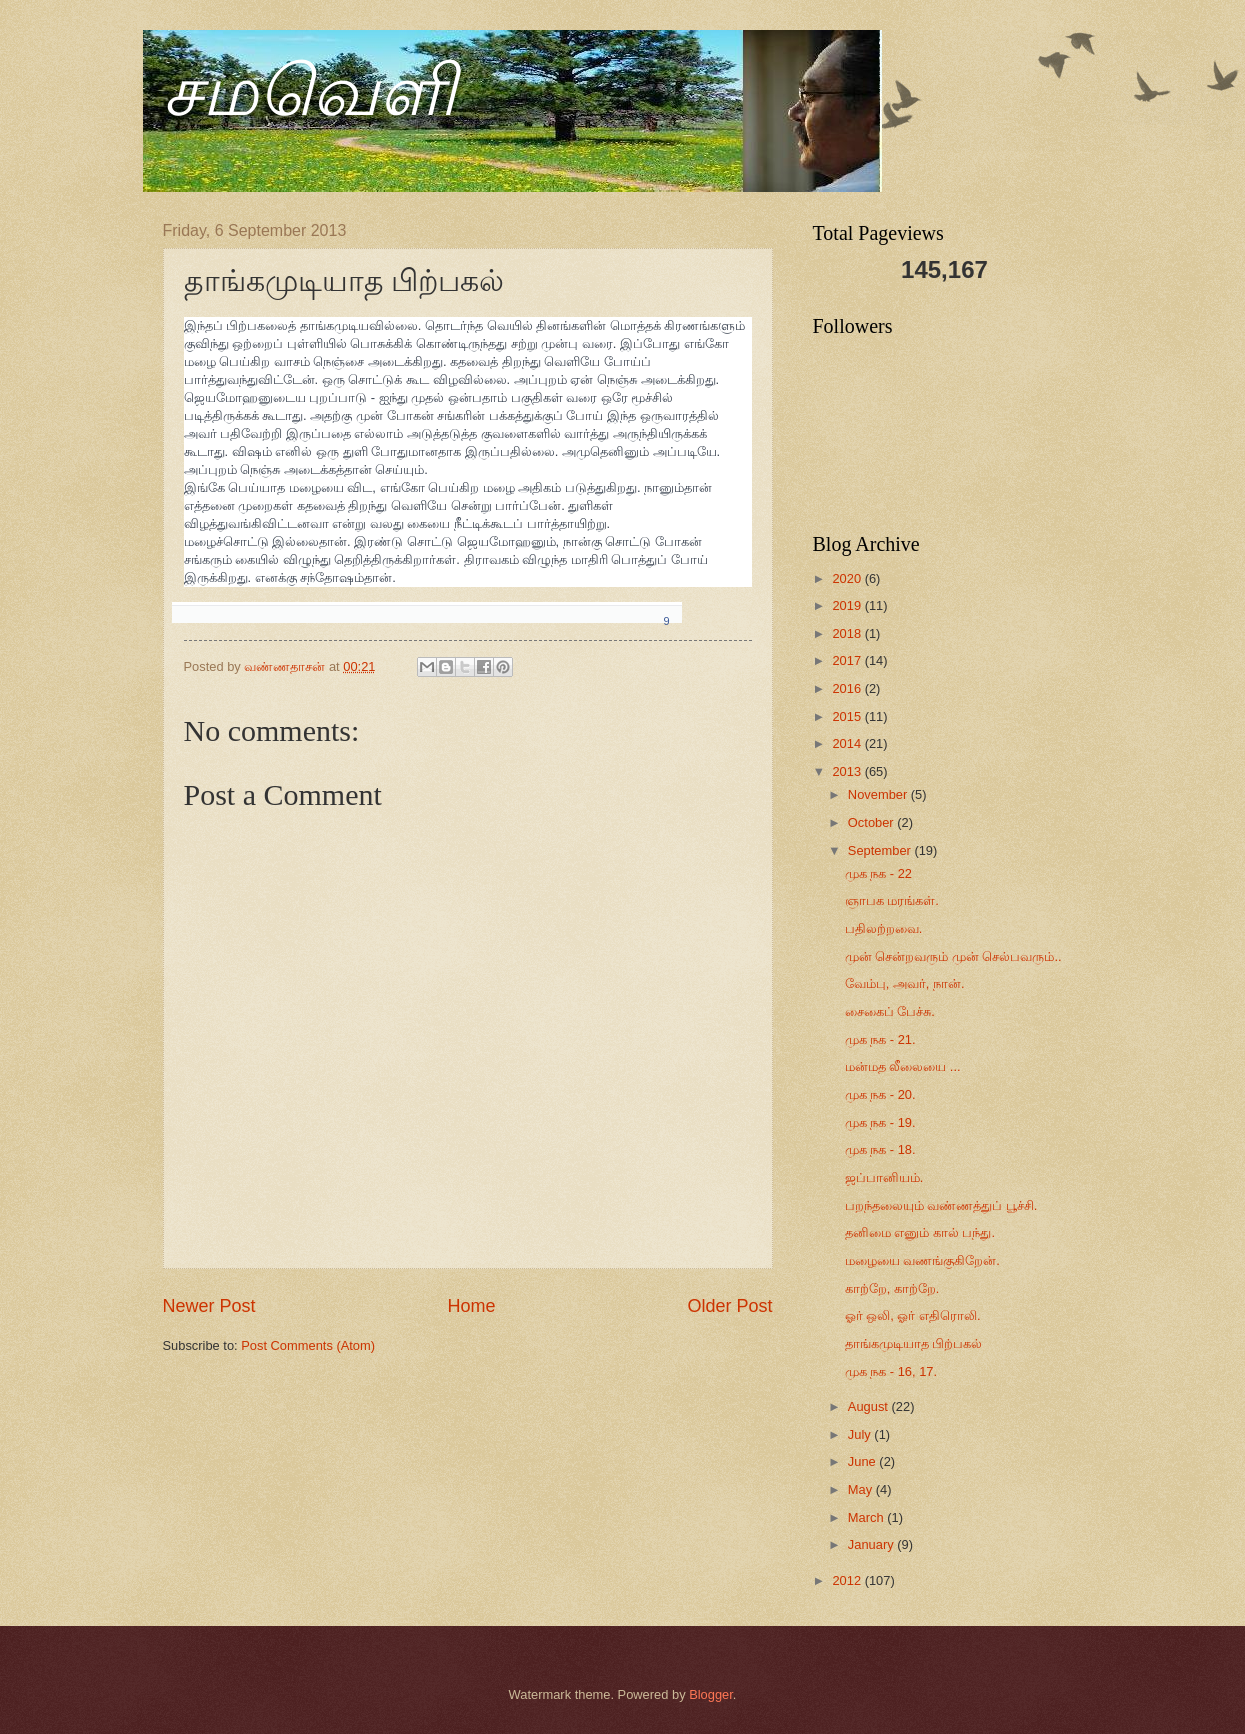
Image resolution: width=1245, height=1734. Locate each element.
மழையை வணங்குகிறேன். (922, 1260)
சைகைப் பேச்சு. (890, 1011)
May (862, 1489)
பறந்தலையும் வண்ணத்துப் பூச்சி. (941, 1205)
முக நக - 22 (878, 873)
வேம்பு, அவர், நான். (905, 983)
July (861, 1434)
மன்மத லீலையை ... (903, 1066)
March (867, 1517)
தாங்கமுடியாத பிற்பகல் (914, 1343)
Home (471, 1306)
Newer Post (209, 1306)
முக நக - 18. (880, 1149)
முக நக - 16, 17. (891, 1371)
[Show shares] (657, 622)
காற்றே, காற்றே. (892, 1288)
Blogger (711, 1694)
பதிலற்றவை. (884, 928)
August (870, 1406)
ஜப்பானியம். (884, 1177)
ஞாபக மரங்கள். (892, 900)
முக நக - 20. (880, 1094)
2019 (848, 605)
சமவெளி (309, 91)
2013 (848, 771)
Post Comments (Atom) (308, 1345)
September (881, 850)
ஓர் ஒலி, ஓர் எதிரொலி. (913, 1315)
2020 (848, 578)
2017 (848, 660)
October (872, 822)
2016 (848, 688)
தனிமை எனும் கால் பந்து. (920, 1232)
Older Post (729, 1306)
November (879, 794)
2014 (848, 743)
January (872, 1544)
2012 (848, 1580)
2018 (848, 633)
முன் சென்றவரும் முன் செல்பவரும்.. (953, 956)
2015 (848, 716)
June (864, 1461)
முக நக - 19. (880, 1122)
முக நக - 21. (880, 1039)
